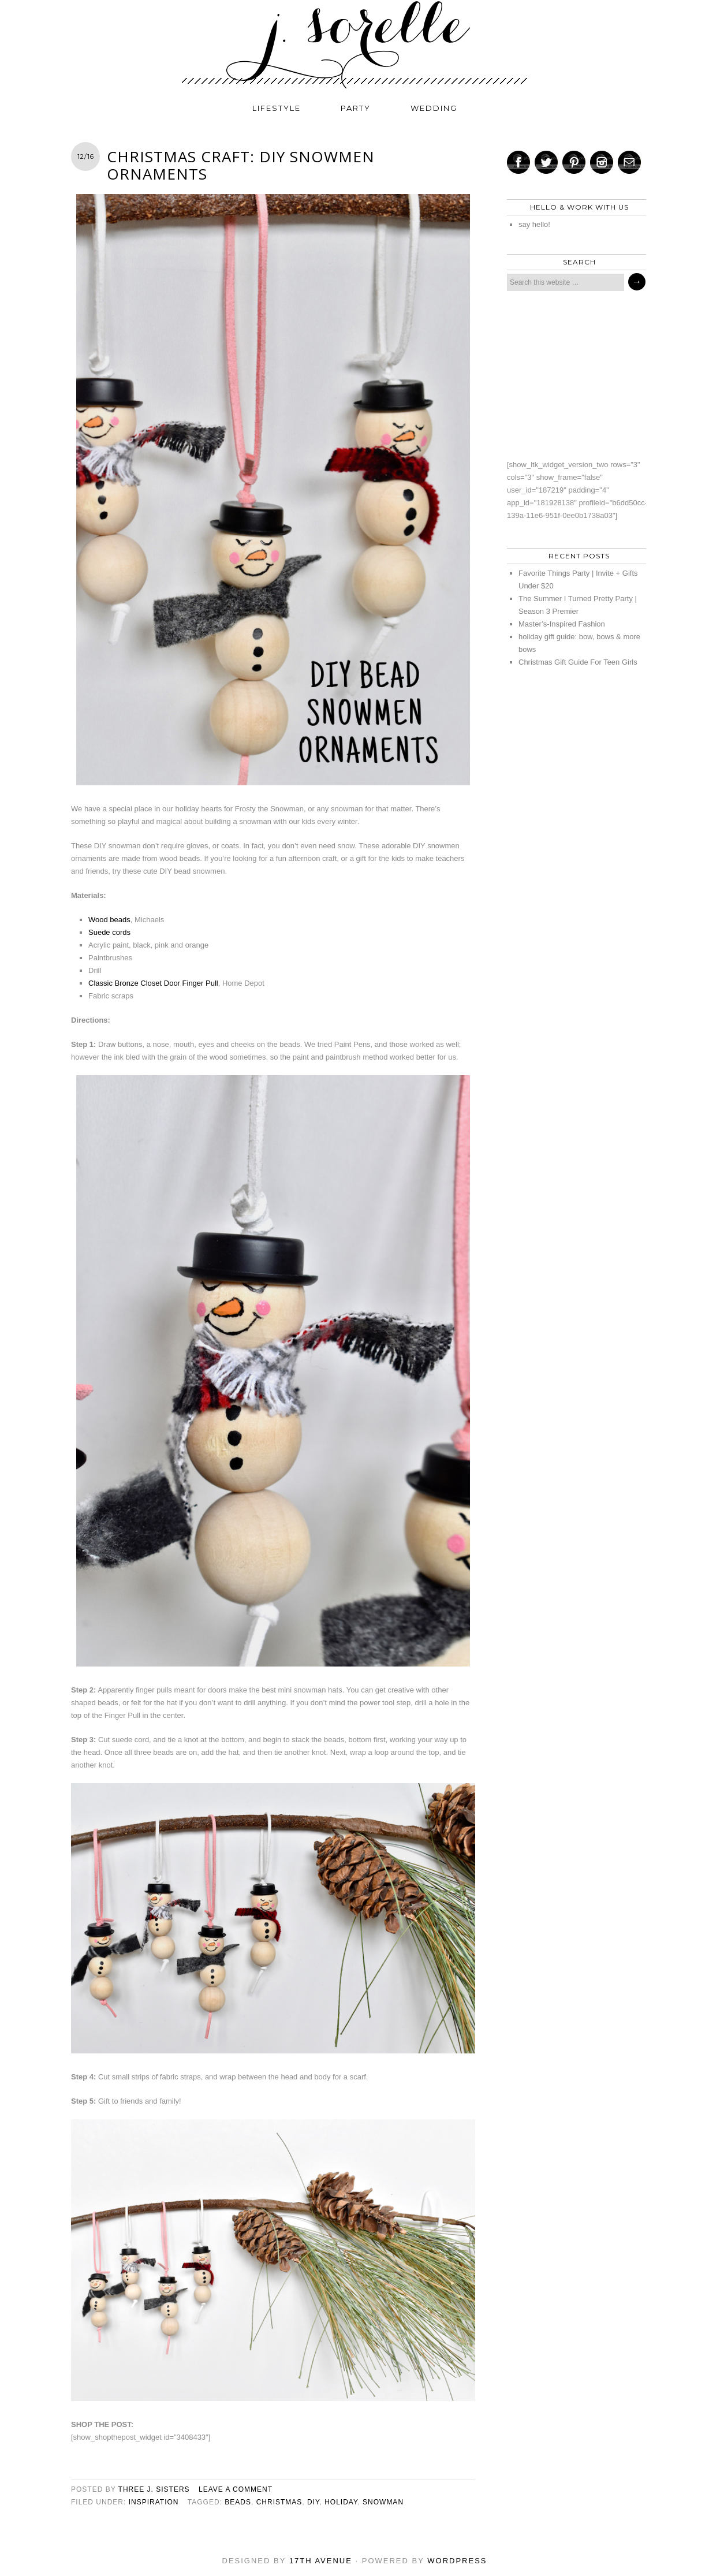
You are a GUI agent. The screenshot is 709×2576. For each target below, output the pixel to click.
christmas (279, 2502)
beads (238, 2502)
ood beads (112, 919)
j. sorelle (354, 44)
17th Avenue (320, 2560)
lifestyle (276, 108)
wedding (434, 108)
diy (313, 2502)
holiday (340, 2502)
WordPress (457, 2560)
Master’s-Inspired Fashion (561, 624)
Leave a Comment (236, 2489)
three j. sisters (154, 2489)
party (356, 108)
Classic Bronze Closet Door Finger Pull (153, 983)
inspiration (154, 2502)
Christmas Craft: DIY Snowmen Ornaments (241, 165)
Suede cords (109, 932)
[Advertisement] (573, 375)
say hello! (534, 224)
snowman (383, 2502)
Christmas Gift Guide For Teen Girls (577, 662)
